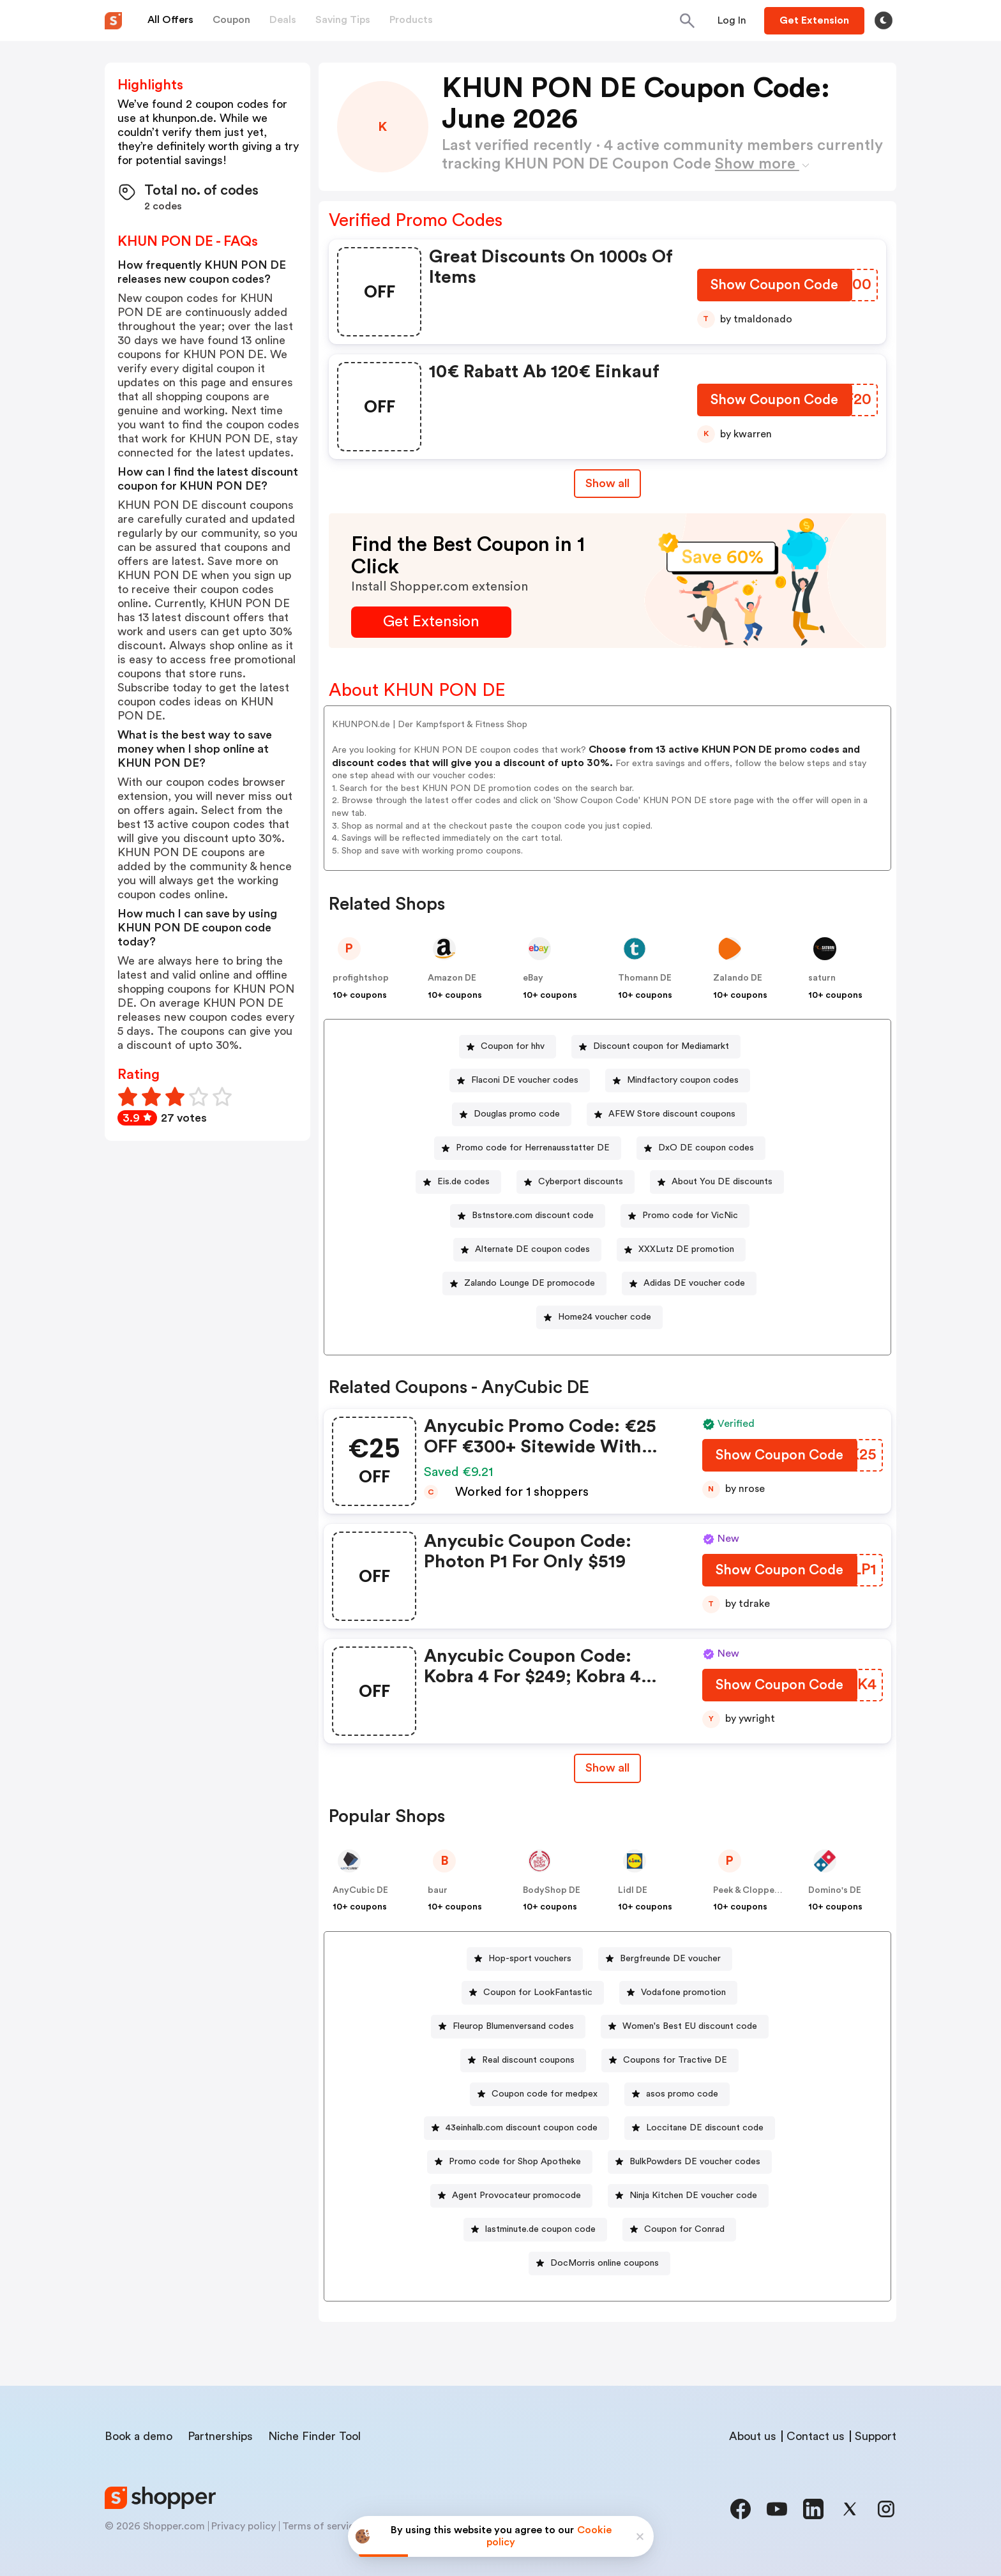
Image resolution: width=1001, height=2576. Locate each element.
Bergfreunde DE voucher (670, 1958)
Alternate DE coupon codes (532, 1249)
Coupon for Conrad (684, 2229)
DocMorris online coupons (604, 2263)
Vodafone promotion (683, 1992)
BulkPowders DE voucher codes (694, 2161)
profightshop (361, 978)
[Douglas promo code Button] (511, 1114)
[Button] (732, 20)
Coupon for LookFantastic (537, 1992)
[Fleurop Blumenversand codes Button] (508, 2026)
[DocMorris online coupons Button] (599, 2263)
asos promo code (682, 2094)
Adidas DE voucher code (694, 1283)
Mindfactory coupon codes (683, 1080)
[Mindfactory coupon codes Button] (677, 1080)
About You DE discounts (722, 1181)
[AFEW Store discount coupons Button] (667, 1114)
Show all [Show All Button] (607, 483)
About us (752, 2436)
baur (438, 1890)
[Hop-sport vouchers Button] (525, 1959)
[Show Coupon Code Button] (774, 287)
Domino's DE (834, 1890)
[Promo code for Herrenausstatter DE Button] (527, 1148)
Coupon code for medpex (545, 2094)
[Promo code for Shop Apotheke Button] (509, 2162)
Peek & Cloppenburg (756, 1890)
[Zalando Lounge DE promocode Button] (524, 1283)
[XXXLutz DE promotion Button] (681, 1250)
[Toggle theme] (883, 20)
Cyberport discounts (580, 1181)
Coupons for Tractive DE (675, 2060)
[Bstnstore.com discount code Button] (527, 1216)
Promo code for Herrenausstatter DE (533, 1147)
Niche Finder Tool (314, 2436)
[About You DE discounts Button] (717, 1182)
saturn (822, 978)
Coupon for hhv (513, 1046)
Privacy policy (243, 2526)
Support (875, 2436)
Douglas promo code (517, 1114)
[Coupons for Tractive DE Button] (670, 2060)
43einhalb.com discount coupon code (522, 2127)
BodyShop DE (551, 1890)
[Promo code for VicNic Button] (685, 1216)
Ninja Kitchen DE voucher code (693, 2195)
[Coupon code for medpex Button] (539, 2094)
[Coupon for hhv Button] (507, 1046)
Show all (607, 1768)
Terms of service (321, 2526)
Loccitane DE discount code (705, 2127)
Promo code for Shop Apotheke (515, 2161)
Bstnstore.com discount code (533, 1215)
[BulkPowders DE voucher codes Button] (690, 2162)
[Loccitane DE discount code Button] (699, 2128)
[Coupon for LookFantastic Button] (533, 1993)
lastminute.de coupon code (540, 2229)
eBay (533, 978)
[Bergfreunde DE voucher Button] (665, 1959)
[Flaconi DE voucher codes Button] (519, 1080)
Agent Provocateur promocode (516, 2195)
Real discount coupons (528, 2060)
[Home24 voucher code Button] (599, 1317)
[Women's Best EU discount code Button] (685, 2026)
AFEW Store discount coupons (671, 1114)
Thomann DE (645, 978)
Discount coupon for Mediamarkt (661, 1046)
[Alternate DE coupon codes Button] (527, 1250)
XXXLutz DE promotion (686, 1249)
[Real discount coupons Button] (523, 2060)
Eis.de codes (463, 1181)
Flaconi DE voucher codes (524, 1080)
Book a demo (138, 2436)
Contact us (815, 2436)
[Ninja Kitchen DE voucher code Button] (688, 2196)
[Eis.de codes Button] (458, 1182)
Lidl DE (632, 1890)
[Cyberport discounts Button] (575, 1182)
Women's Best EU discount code (689, 2026)
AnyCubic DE (360, 1890)
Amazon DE (452, 978)
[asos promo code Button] (677, 2094)
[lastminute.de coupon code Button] (535, 2229)
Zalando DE (737, 978)
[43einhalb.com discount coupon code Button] (516, 2128)
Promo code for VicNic (690, 1215)
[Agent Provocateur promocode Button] (511, 2196)
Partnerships (220, 2436)
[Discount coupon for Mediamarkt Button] (656, 1046)
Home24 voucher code (604, 1317)
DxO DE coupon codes (706, 1147)
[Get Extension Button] (431, 622)
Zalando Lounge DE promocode (529, 1283)
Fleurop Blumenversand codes (513, 2026)
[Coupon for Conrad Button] (679, 2229)
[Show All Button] (607, 1768)
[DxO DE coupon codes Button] (700, 1148)
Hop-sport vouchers (529, 1958)
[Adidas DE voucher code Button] (689, 1283)
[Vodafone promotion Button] (678, 1993)
